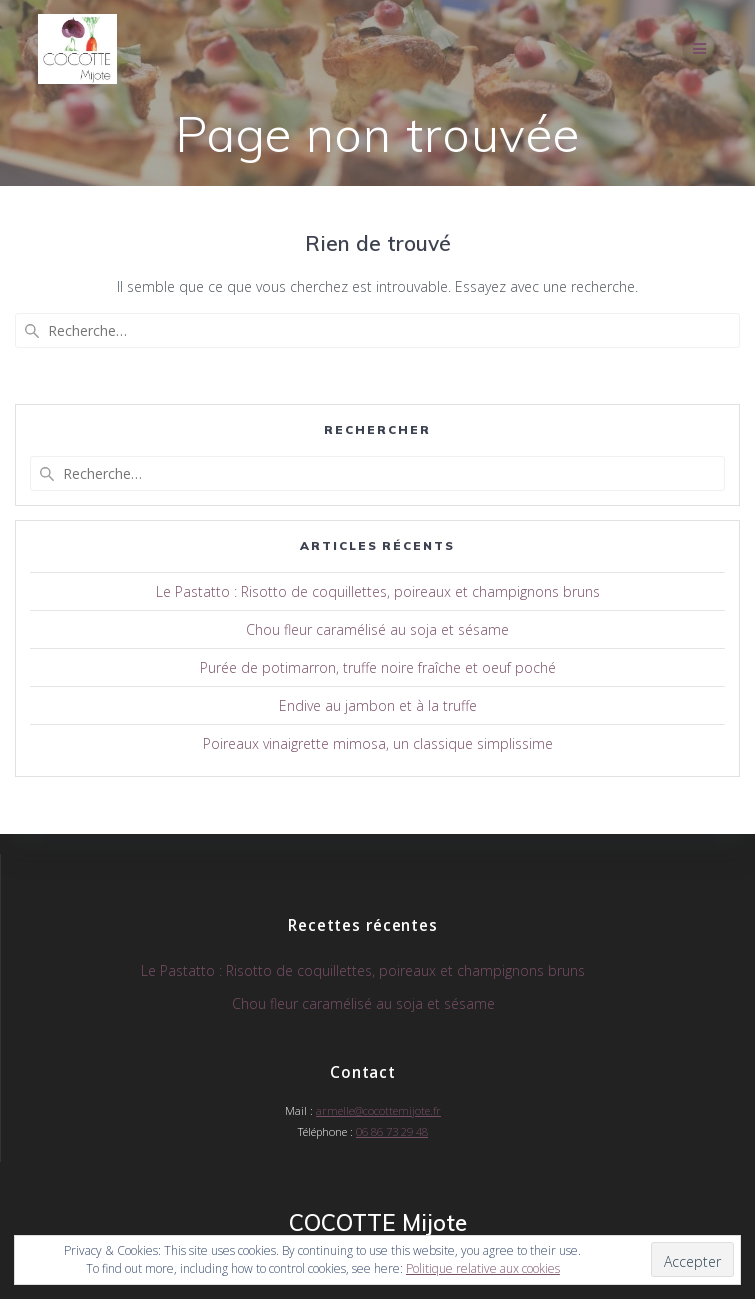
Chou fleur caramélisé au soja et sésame (377, 629)
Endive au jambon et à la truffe (378, 705)
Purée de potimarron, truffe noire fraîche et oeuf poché (378, 667)
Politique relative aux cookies (483, 1268)
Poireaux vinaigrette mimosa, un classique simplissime (378, 743)
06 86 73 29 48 (392, 1131)
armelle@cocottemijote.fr (378, 1110)
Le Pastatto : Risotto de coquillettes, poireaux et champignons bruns (378, 591)
